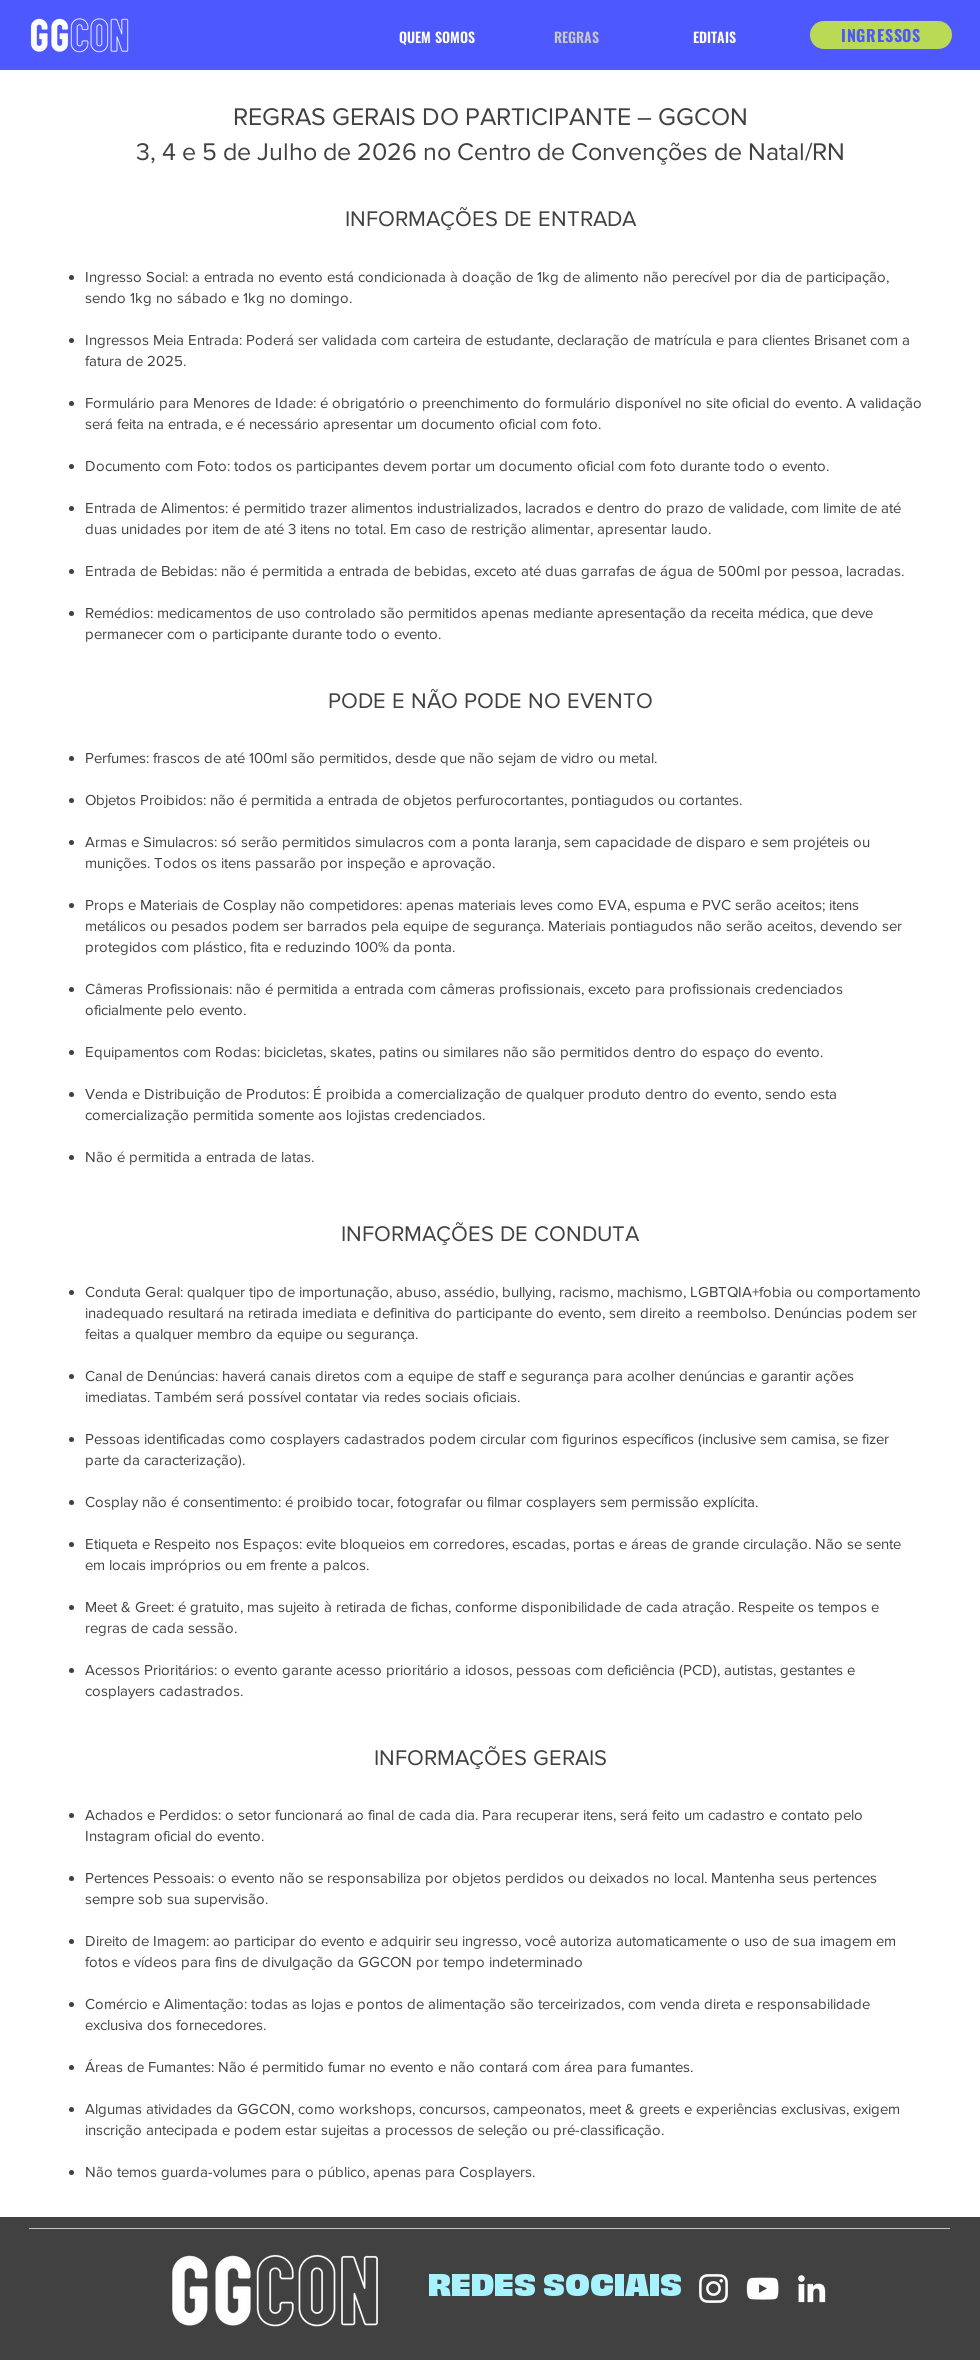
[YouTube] (762, 2288)
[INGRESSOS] (881, 35)
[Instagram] (713, 2288)
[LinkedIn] (811, 2288)
